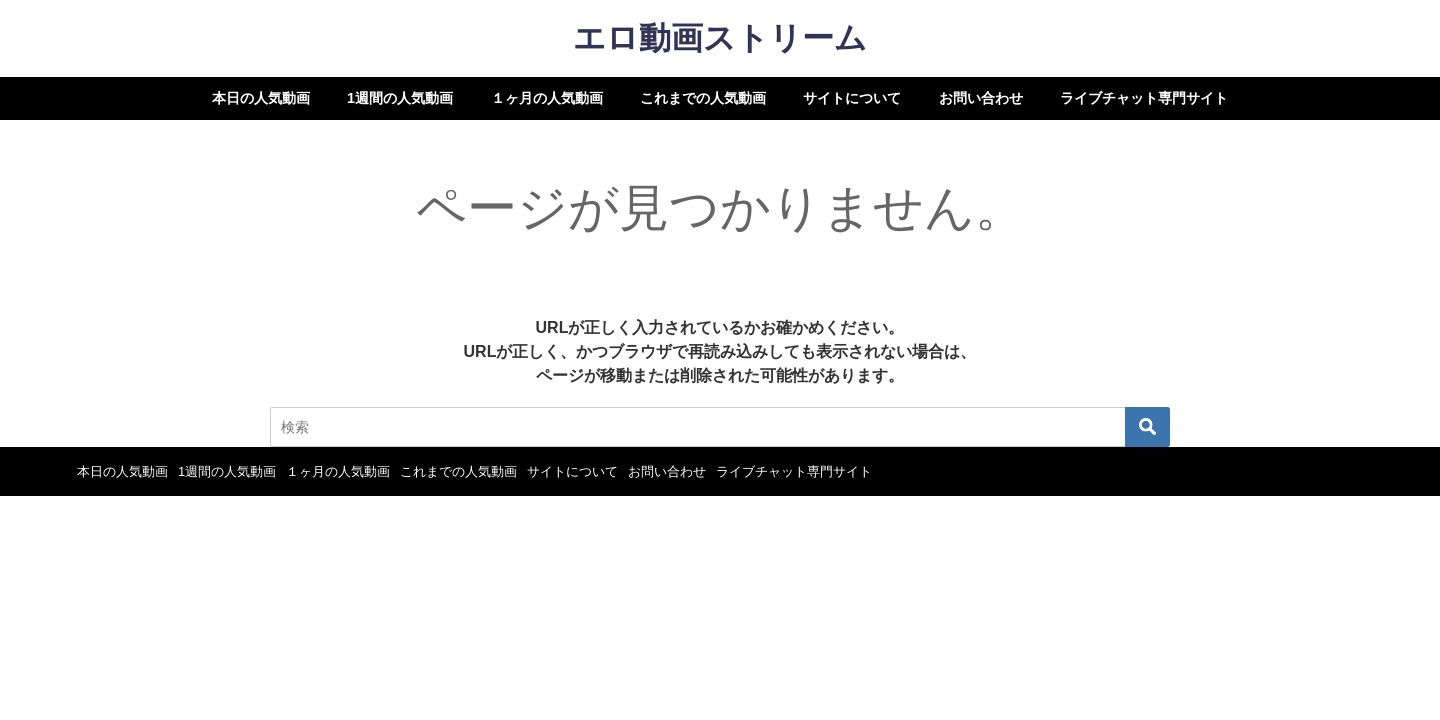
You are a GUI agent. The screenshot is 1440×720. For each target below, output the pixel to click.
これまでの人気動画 (703, 98)
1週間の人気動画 (400, 98)
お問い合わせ (981, 98)
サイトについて (852, 98)
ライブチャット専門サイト (1144, 98)
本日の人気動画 (261, 98)
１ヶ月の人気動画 (547, 98)
